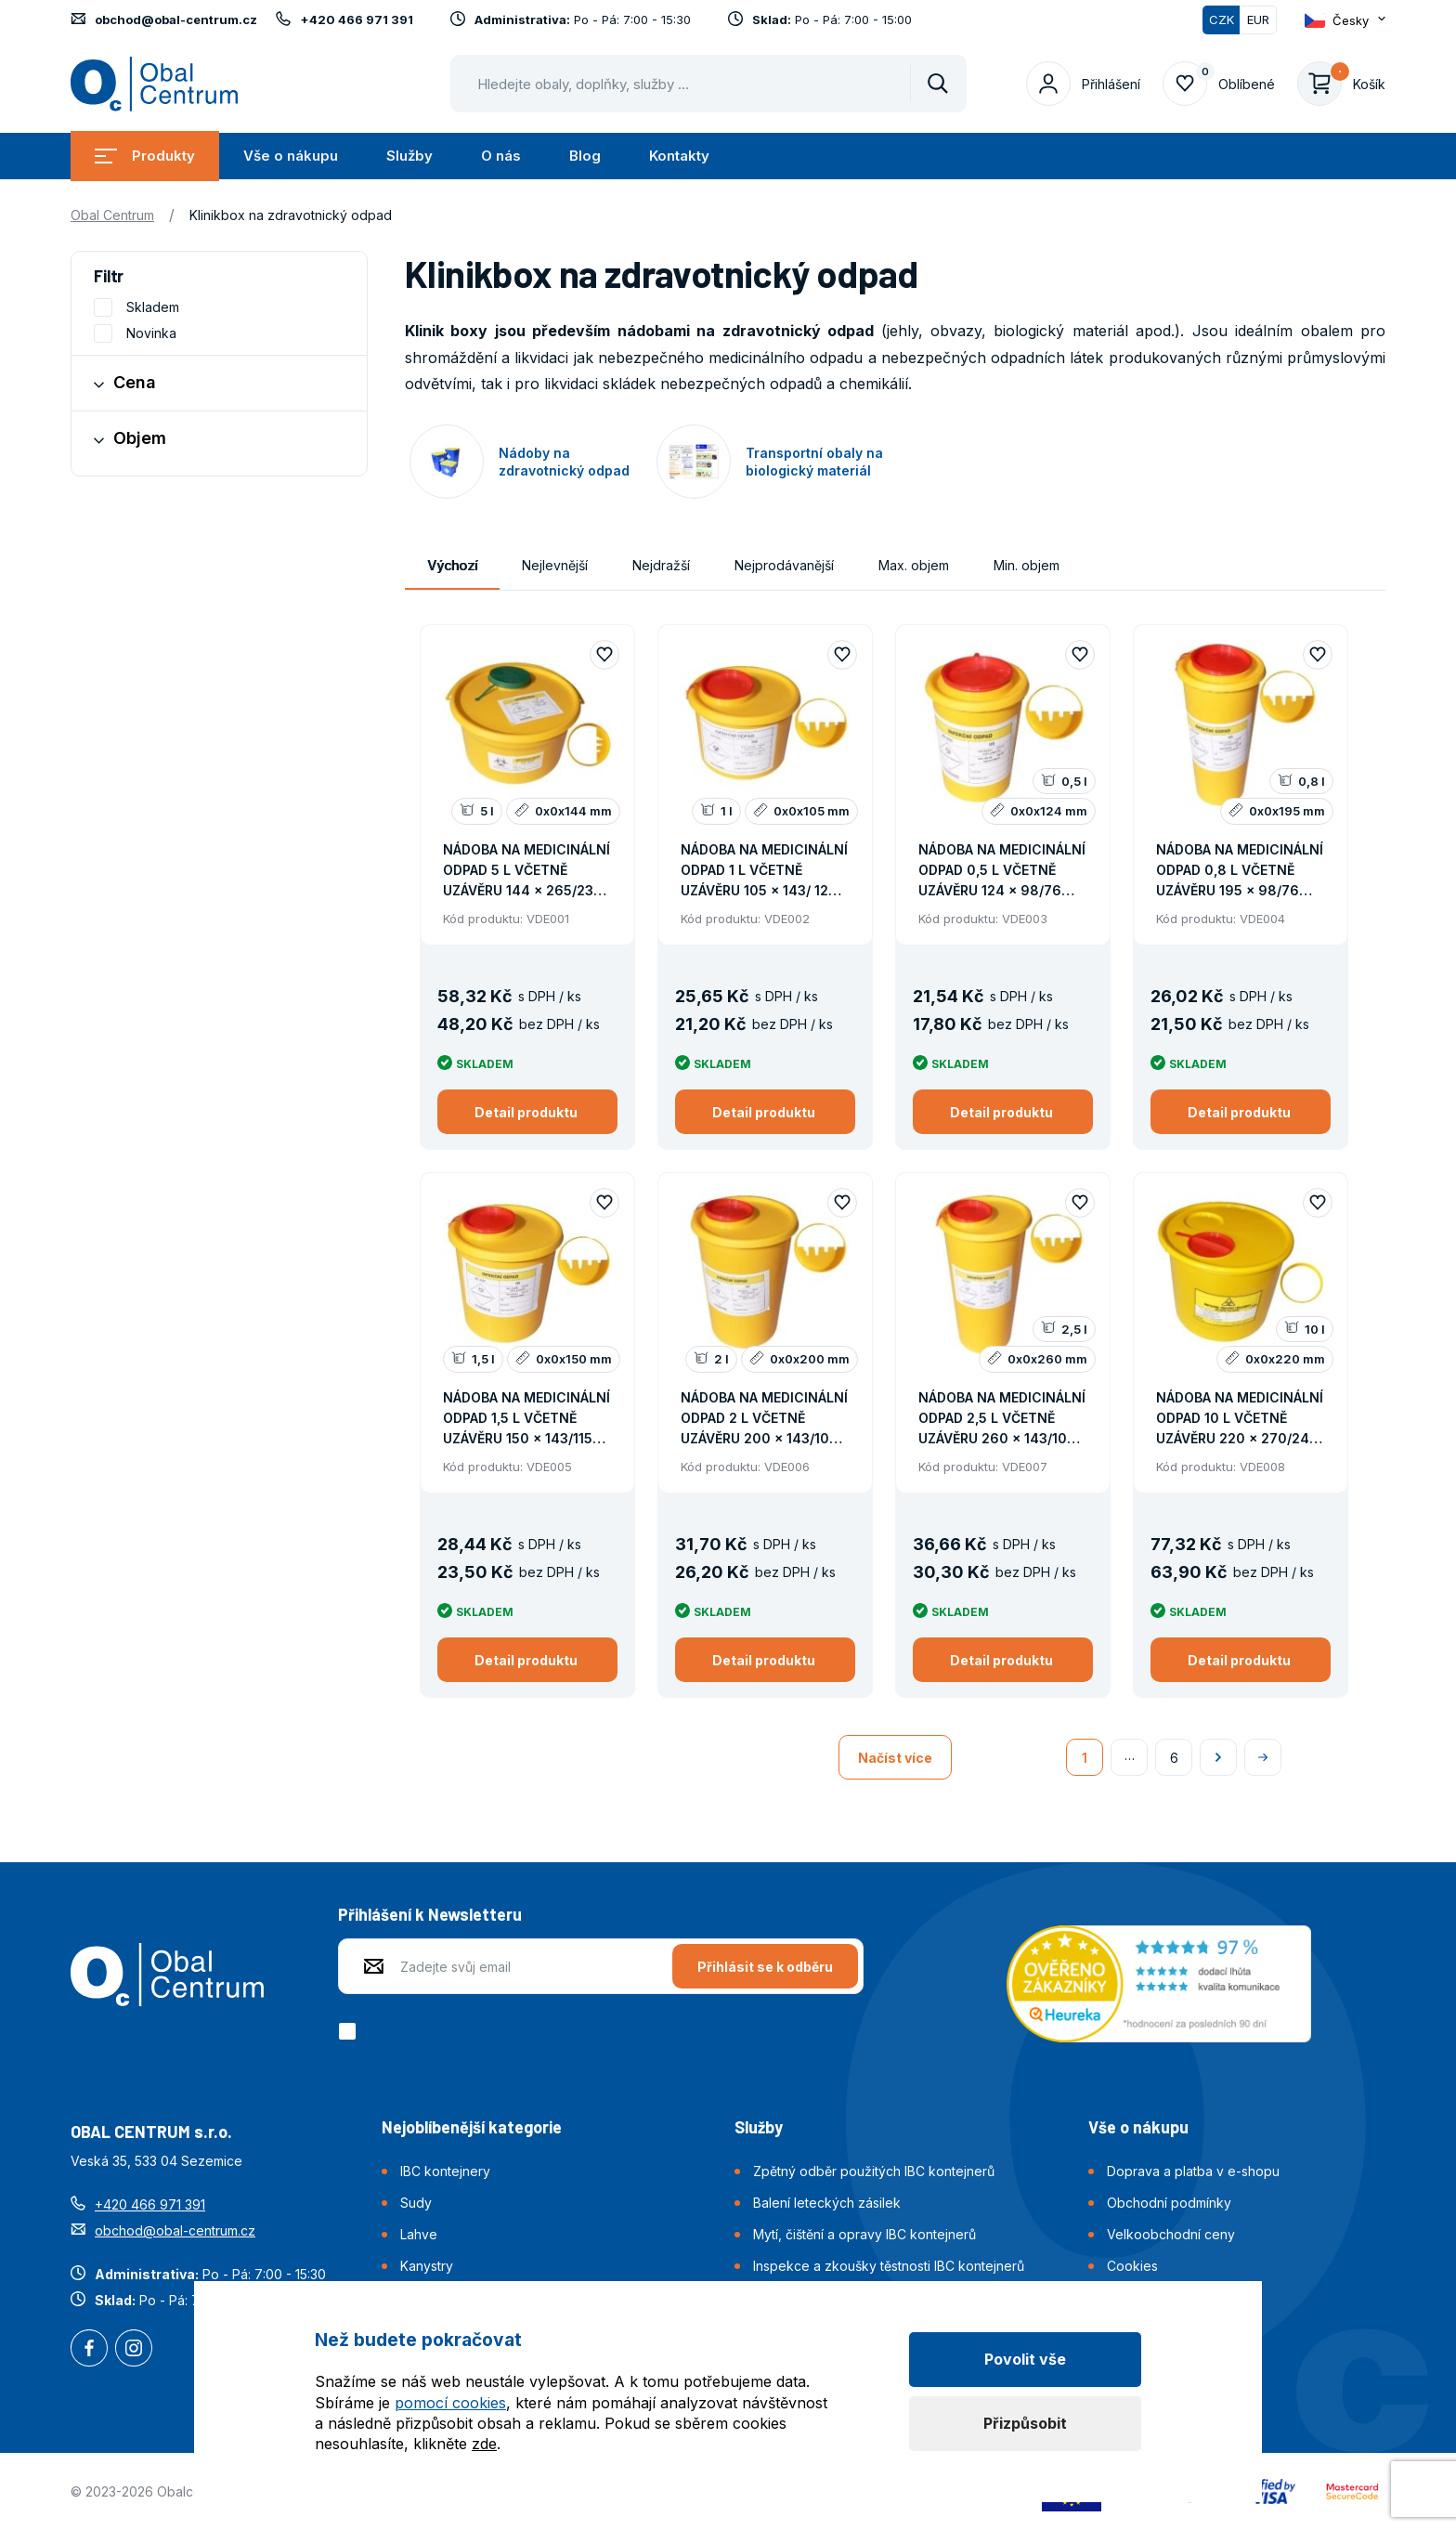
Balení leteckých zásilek (827, 2202)
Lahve (418, 2234)
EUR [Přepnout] (1258, 19)
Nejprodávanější (784, 565)
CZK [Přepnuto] (1221, 19)
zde (484, 2443)
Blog (585, 155)
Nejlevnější (555, 565)
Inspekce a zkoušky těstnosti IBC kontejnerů (888, 2266)
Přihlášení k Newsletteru (430, 1914)
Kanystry (426, 2266)
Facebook (89, 2349)
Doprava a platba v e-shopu (1193, 2171)
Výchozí (452, 565)
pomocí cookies (450, 2402)
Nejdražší (661, 565)
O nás (501, 155)
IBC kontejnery (445, 2171)
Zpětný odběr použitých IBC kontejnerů (873, 2171)
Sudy (416, 2202)
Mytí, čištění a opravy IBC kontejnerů (864, 2234)
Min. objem (1027, 565)
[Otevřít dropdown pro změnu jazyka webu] (1345, 20)
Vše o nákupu (290, 155)
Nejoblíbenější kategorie (472, 2127)
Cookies (1132, 2266)
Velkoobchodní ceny (1171, 2234)
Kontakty (679, 155)
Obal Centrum (112, 215)
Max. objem (913, 565)
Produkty (145, 155)
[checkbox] (350, 2031)
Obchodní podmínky (1169, 2202)
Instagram (133, 2349)
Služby (409, 155)
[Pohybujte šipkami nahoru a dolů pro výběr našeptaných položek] (708, 83)
